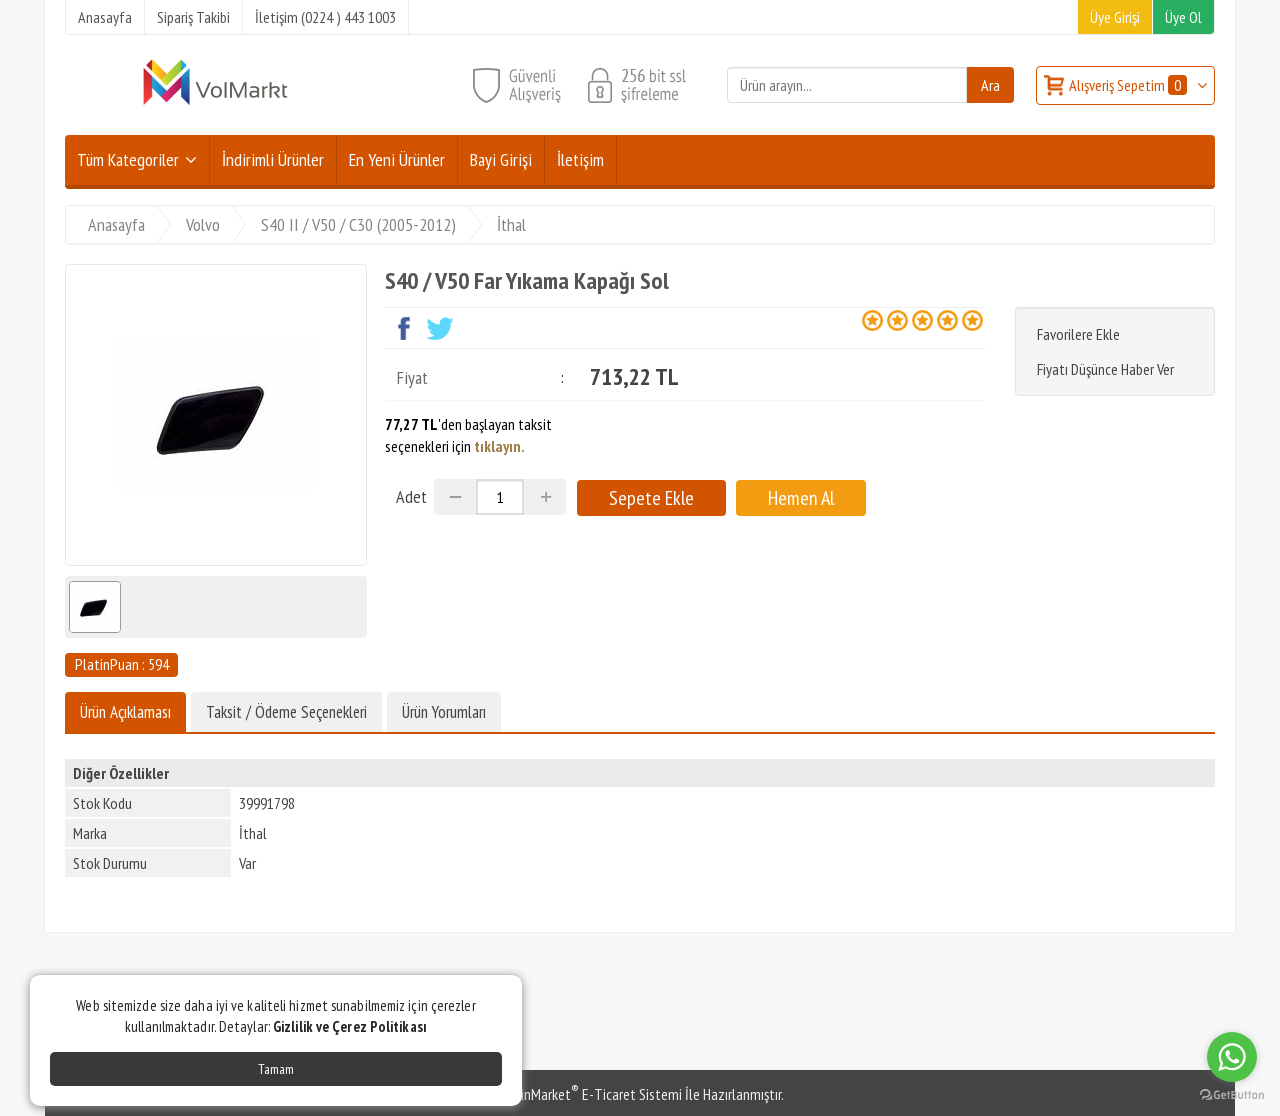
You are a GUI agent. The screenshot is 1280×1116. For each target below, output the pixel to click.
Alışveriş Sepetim (1129, 85)
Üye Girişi (1115, 17)
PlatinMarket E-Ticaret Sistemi (589, 1094)
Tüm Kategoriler (128, 159)
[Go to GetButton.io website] (1232, 1095)
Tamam (276, 1069)
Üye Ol (1183, 17)
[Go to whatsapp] (1232, 1057)
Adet (411, 496)
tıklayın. (499, 446)
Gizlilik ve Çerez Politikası (350, 1026)
